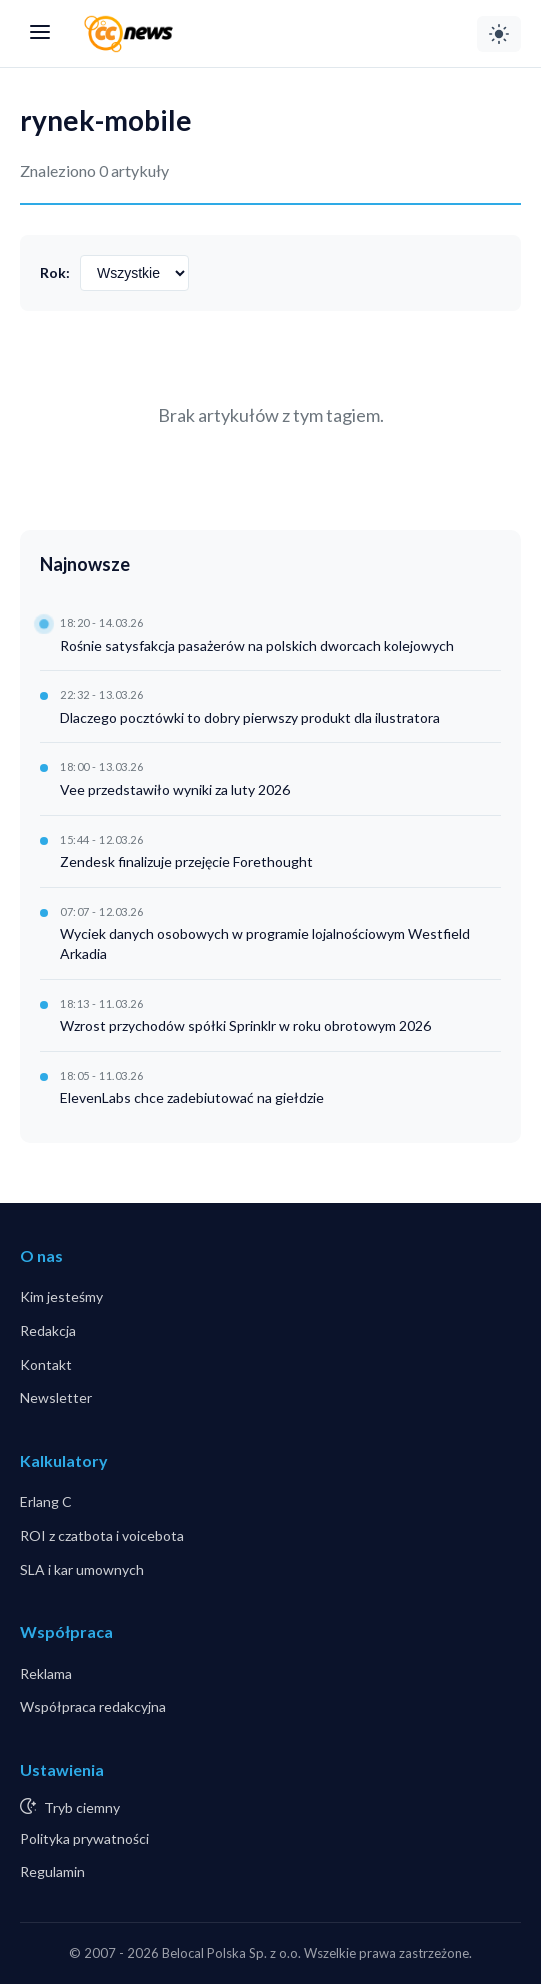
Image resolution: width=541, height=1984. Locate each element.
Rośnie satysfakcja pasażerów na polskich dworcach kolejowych (257, 645)
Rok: (55, 272)
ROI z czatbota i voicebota (102, 1535)
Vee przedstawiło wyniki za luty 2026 (175, 789)
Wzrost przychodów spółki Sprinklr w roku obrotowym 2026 (245, 1025)
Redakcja (48, 1330)
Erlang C (46, 1501)
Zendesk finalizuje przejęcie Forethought (186, 861)
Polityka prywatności (84, 1838)
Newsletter (56, 1397)
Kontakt (46, 1364)
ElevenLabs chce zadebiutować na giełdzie (192, 1097)
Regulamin (52, 1871)
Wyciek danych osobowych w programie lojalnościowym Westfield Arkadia (265, 943)
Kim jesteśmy (61, 1296)
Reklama (46, 1673)
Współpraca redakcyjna (93, 1706)
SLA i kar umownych (82, 1569)
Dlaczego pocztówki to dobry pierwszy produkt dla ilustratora (250, 717)
